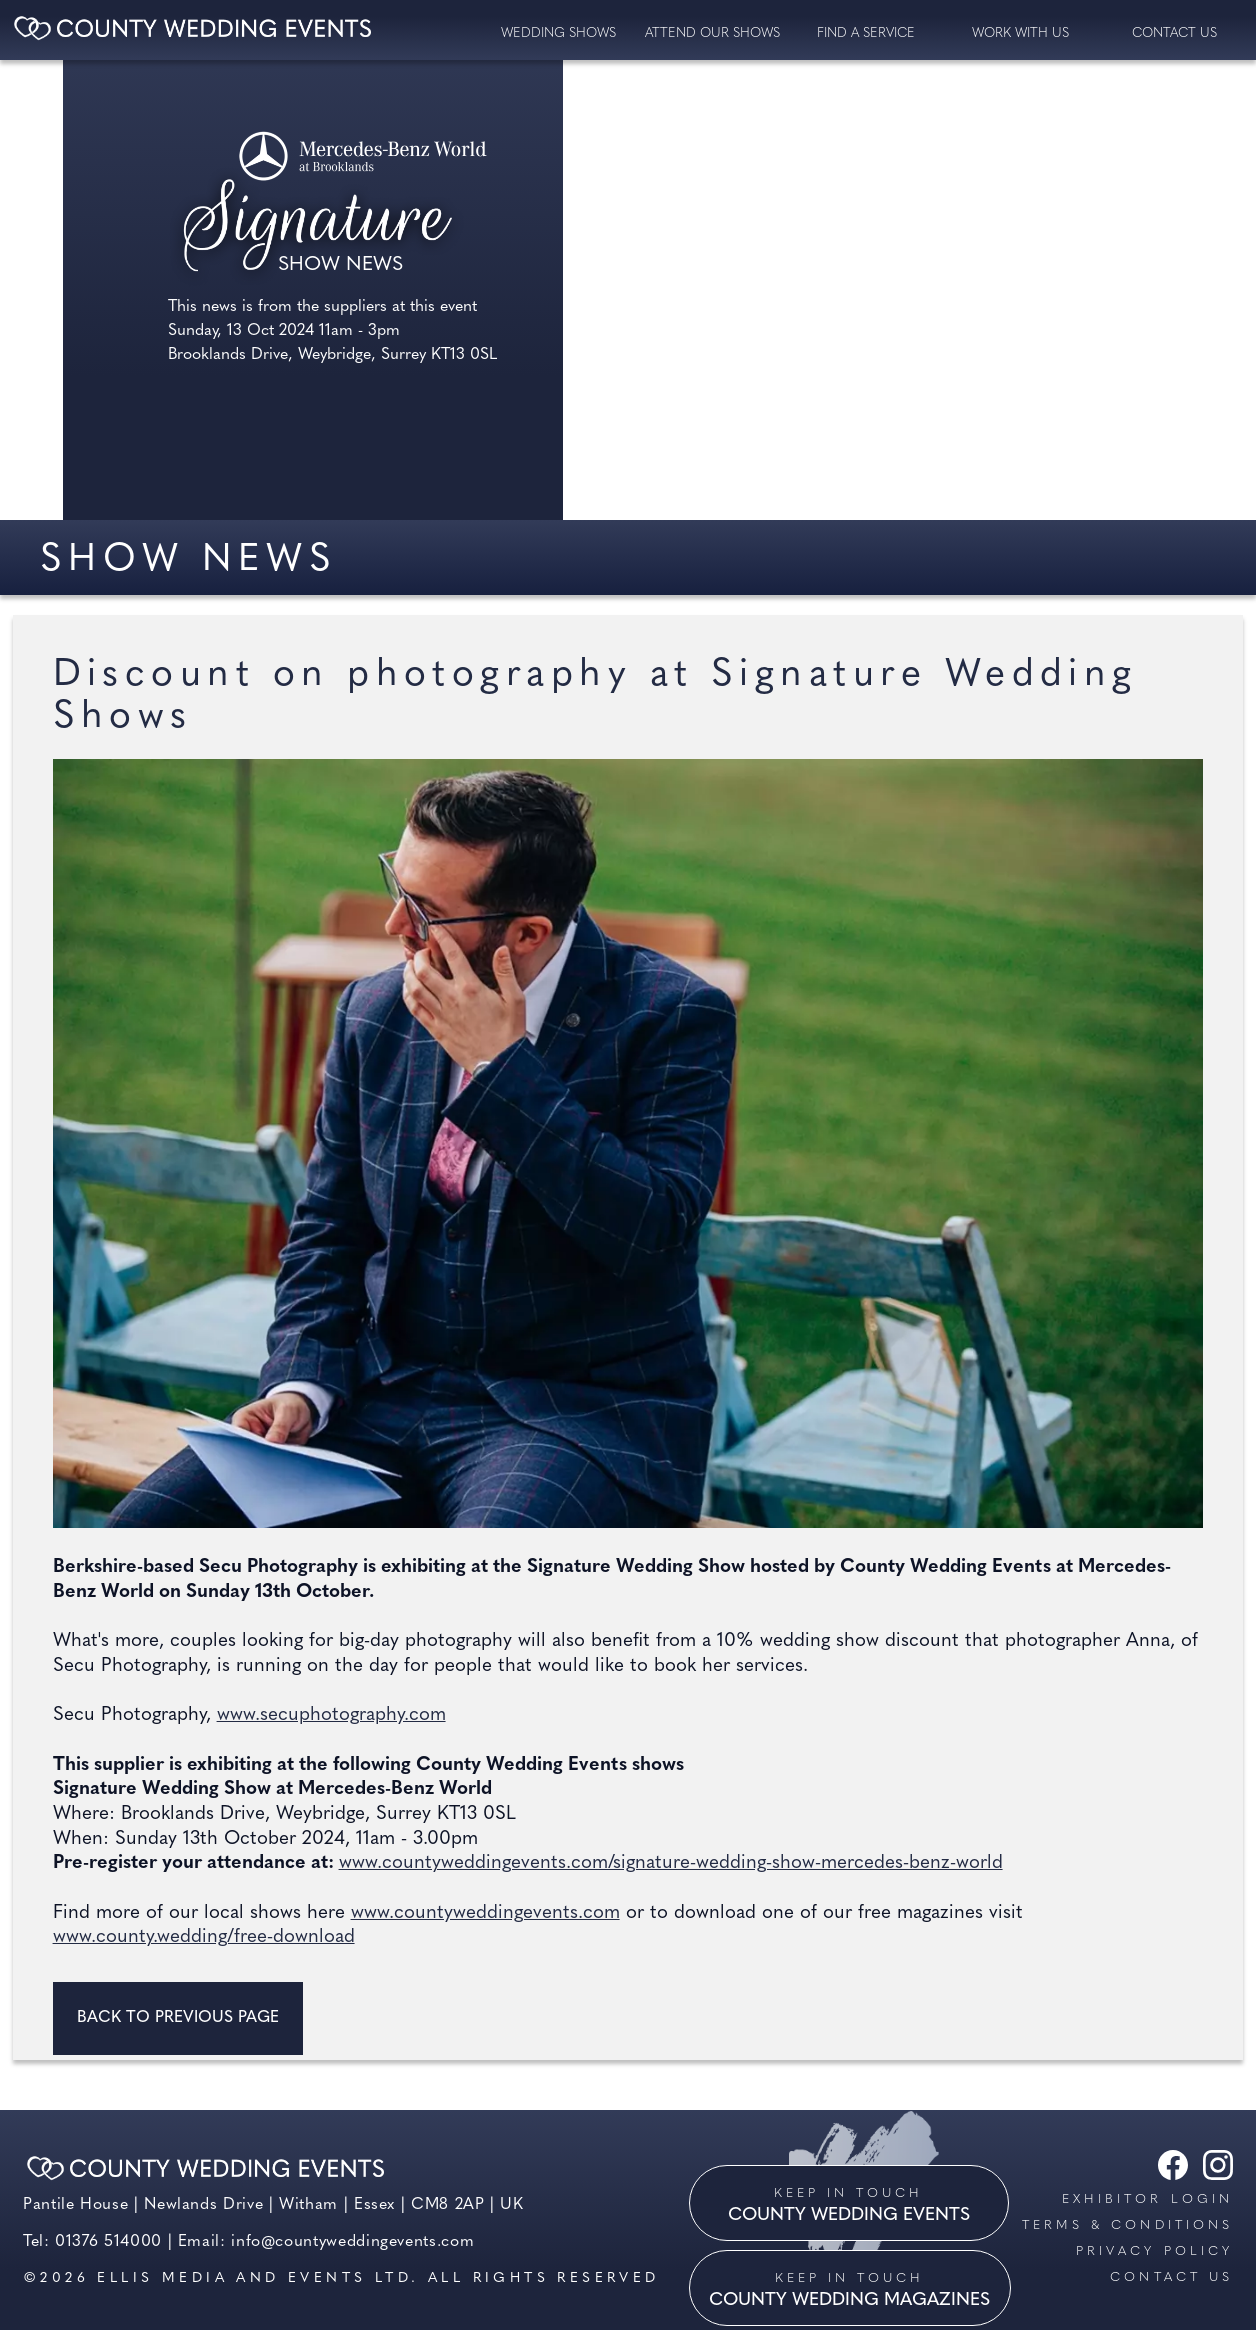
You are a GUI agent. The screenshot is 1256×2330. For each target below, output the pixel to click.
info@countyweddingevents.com (352, 2242)
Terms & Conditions (1127, 2225)
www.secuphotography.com (331, 1715)
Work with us (1020, 33)
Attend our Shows (712, 33)
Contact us (1171, 2277)
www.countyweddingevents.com (485, 1913)
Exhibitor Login (1147, 2199)
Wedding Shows (558, 33)
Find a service (866, 33)
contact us (1174, 33)
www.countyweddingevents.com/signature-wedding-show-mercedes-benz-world (671, 1863)
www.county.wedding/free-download (204, 1937)
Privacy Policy (1154, 2251)
